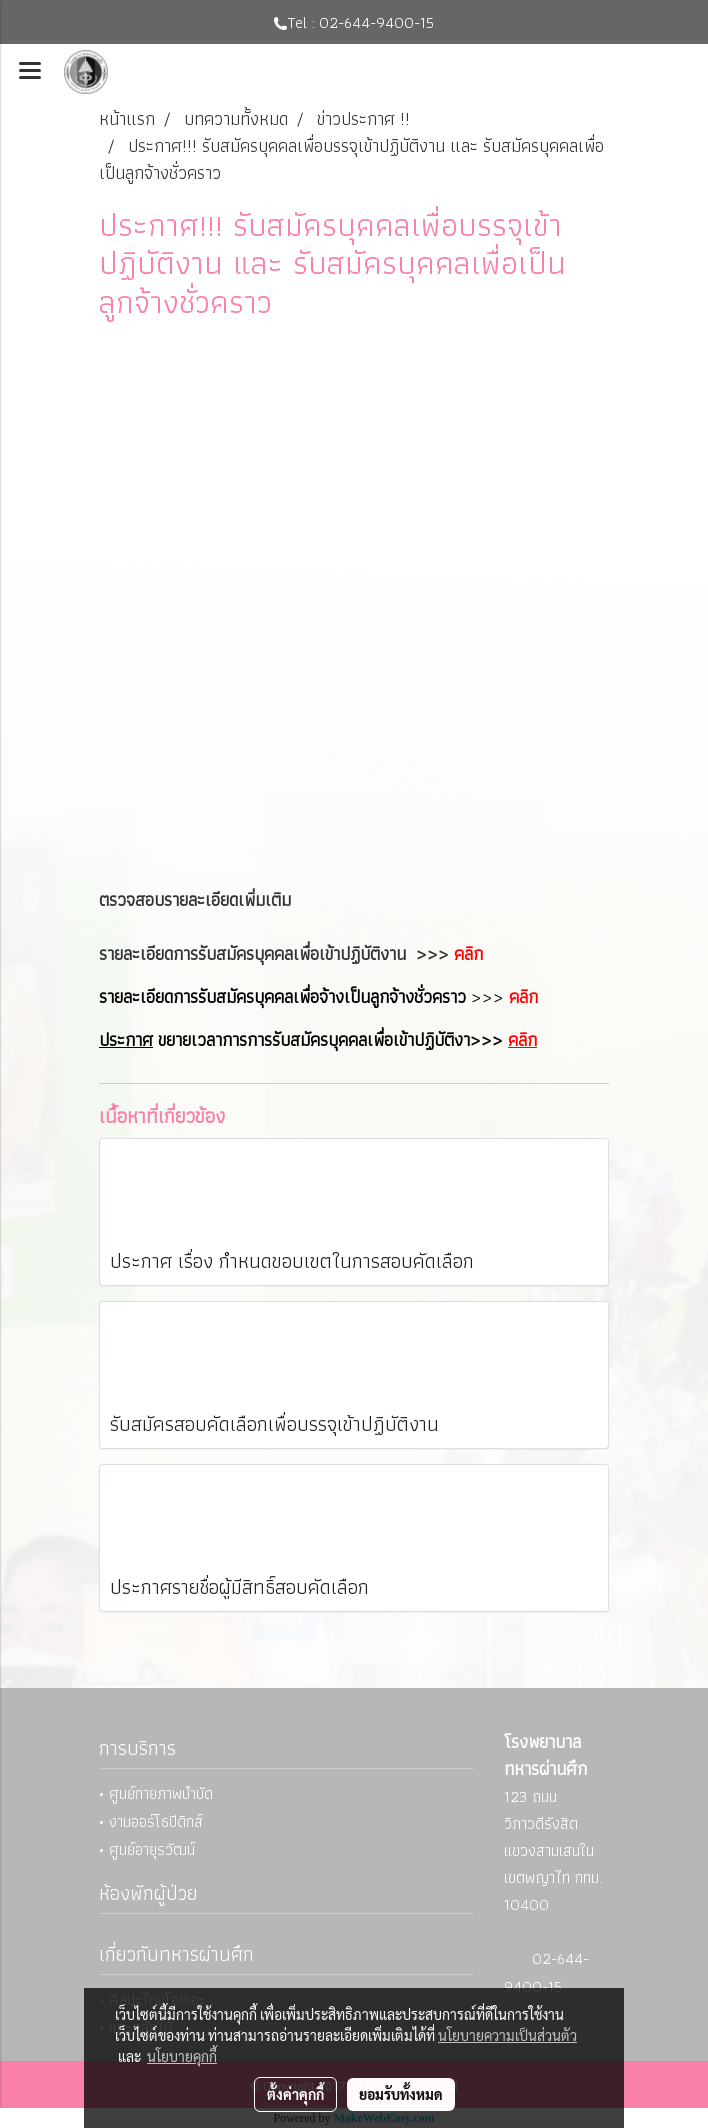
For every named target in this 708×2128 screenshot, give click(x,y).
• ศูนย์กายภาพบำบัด (156, 1793)
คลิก (468, 953)
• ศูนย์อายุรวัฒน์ (147, 1849)
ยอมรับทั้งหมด (401, 2094)
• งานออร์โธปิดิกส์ (151, 1821)
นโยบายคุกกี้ (182, 2056)
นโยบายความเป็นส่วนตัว (507, 2035)
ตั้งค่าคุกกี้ (295, 2094)
